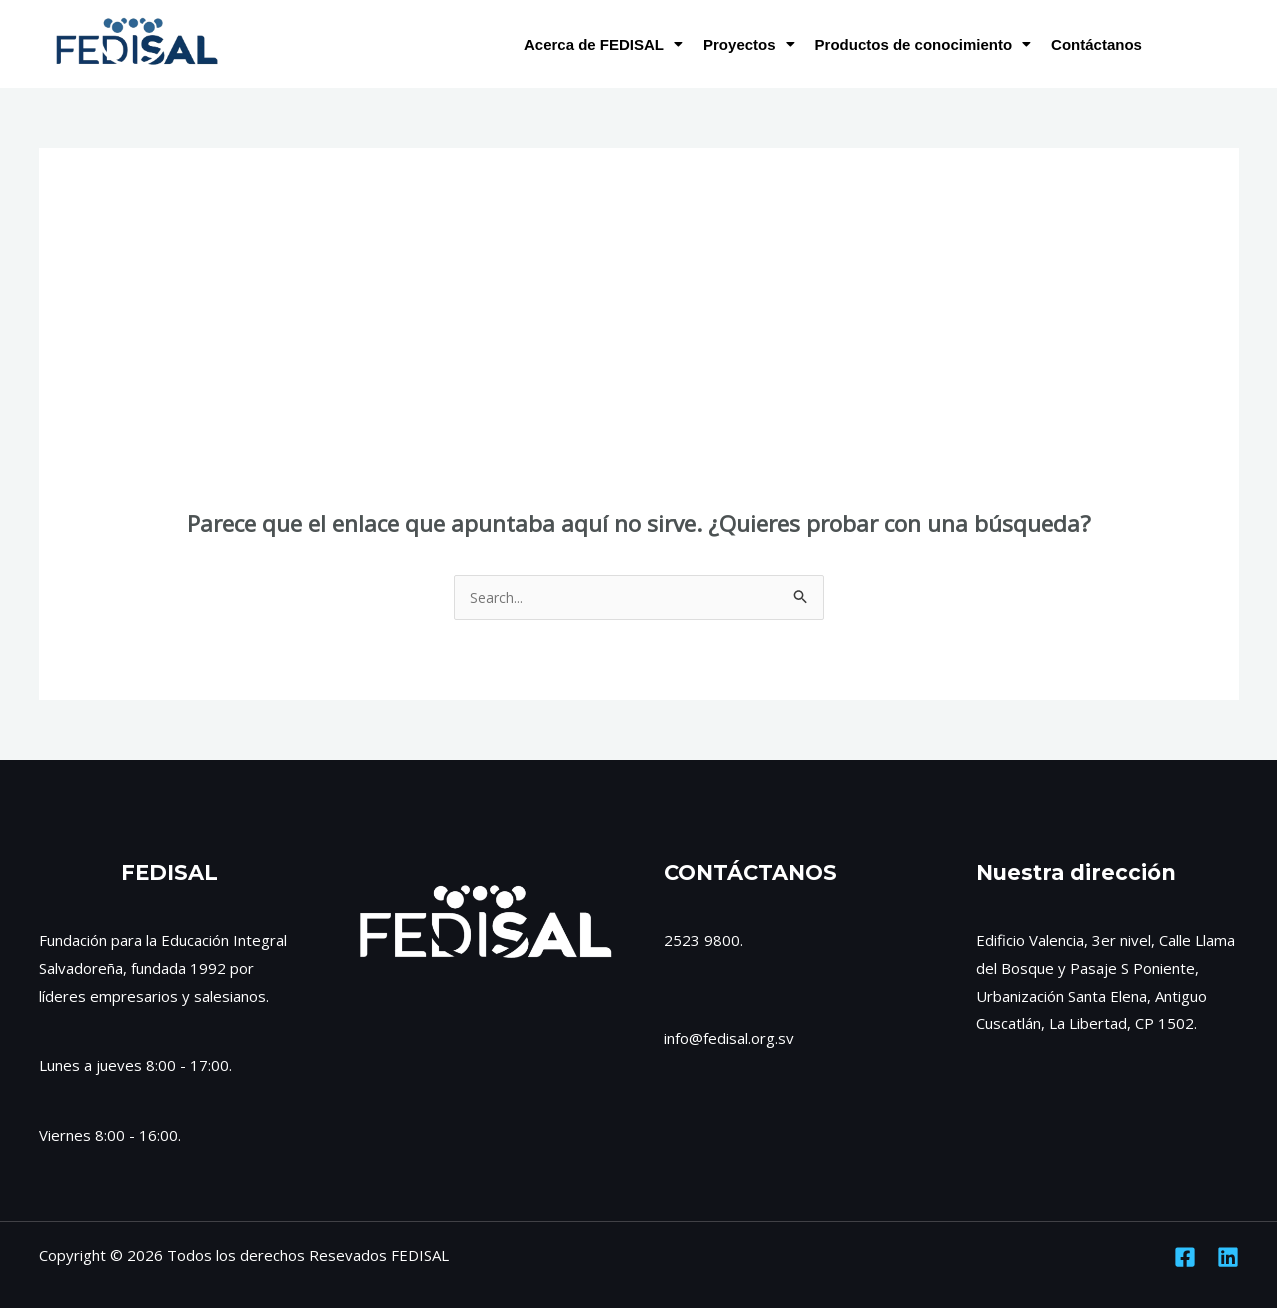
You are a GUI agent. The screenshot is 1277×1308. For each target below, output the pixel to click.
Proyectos (749, 44)
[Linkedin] (1228, 1258)
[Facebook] (1185, 1258)
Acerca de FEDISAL (603, 44)
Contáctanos (1096, 44)
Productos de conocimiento (923, 44)
